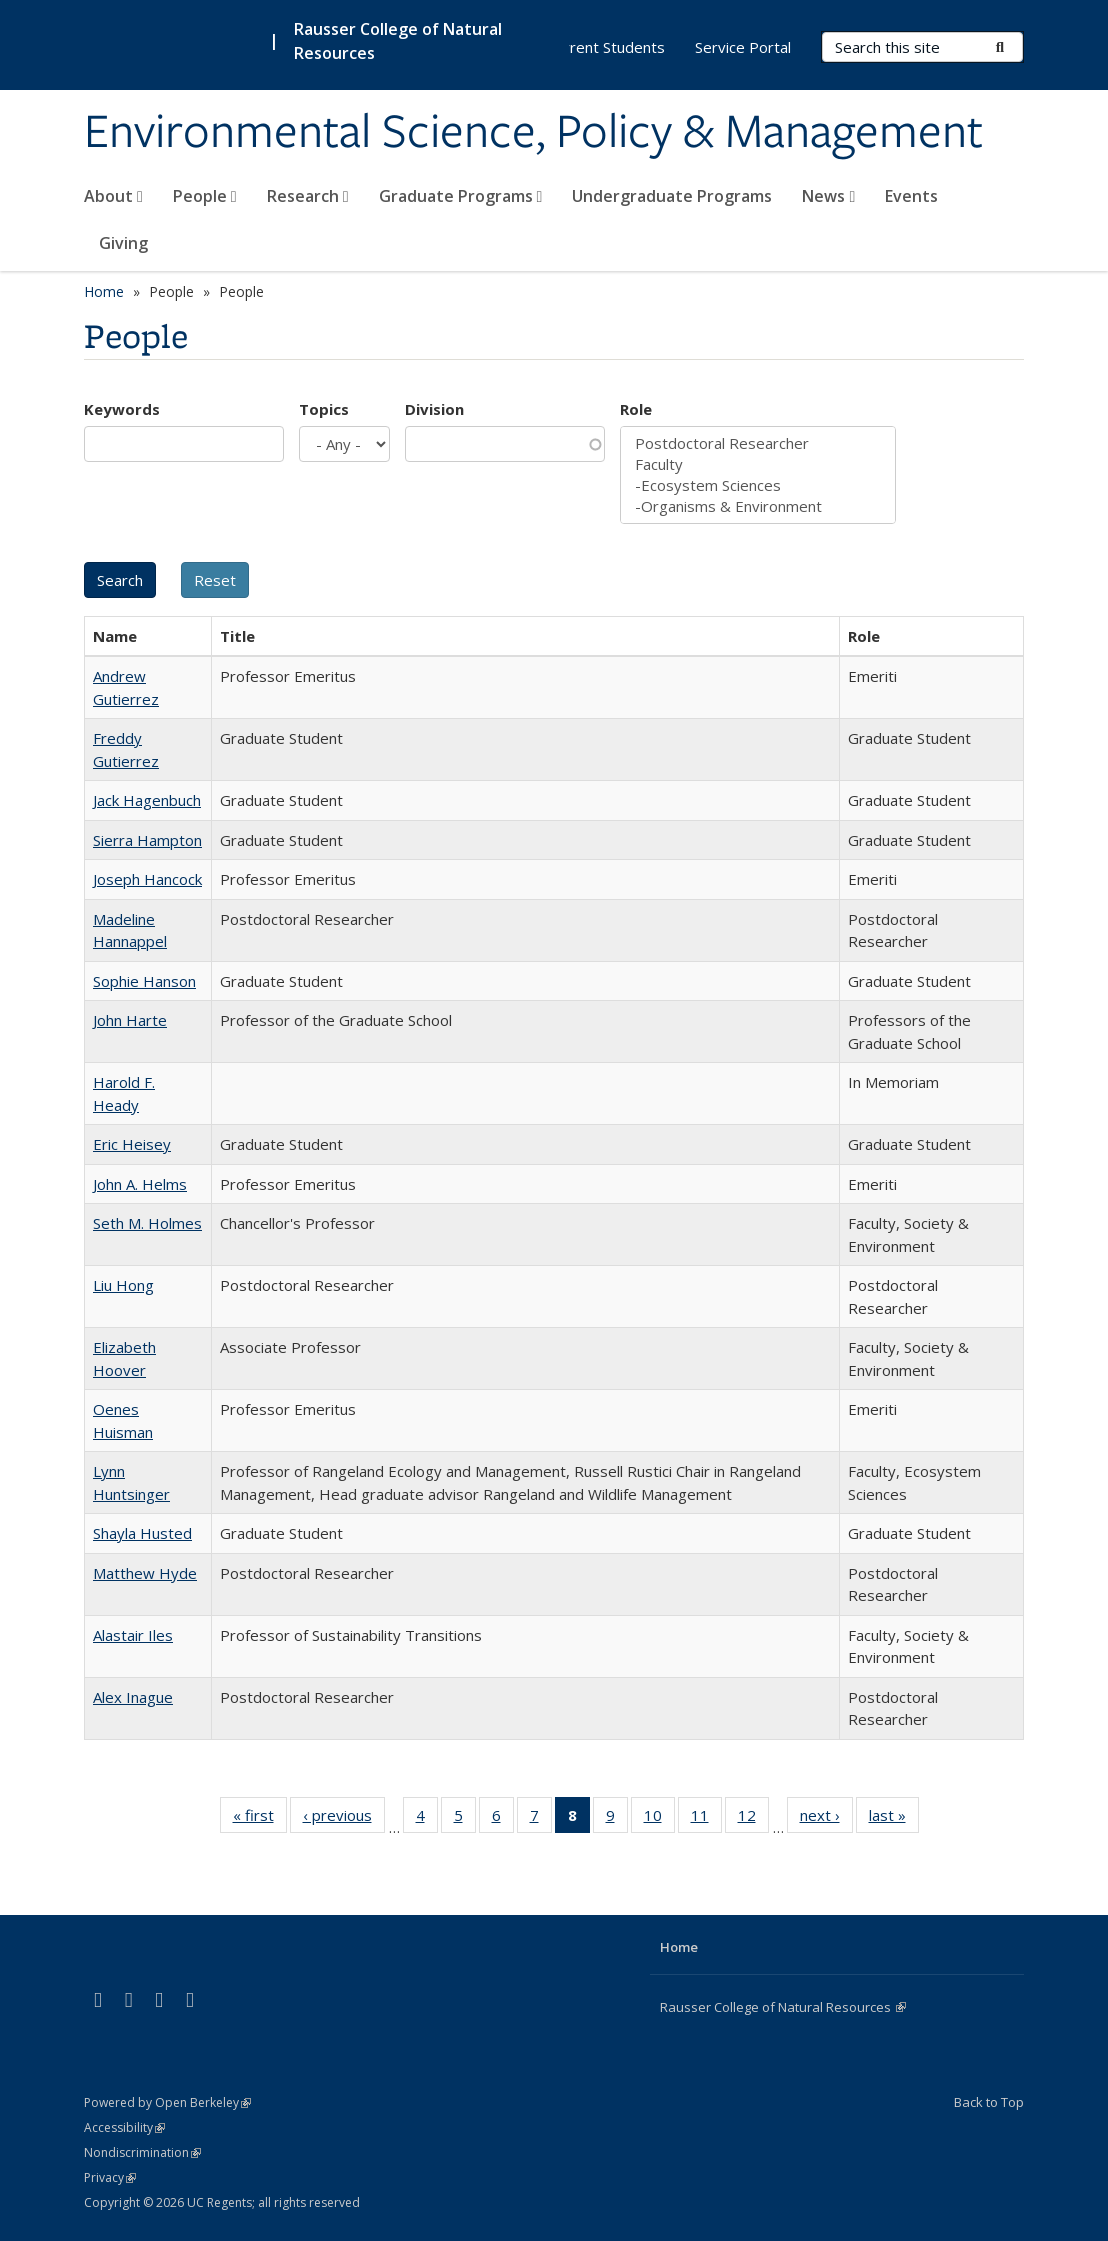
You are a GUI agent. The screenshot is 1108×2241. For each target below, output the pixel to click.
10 (659, 1819)
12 (753, 1819)
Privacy (110, 2177)
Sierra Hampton (147, 840)
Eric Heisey (132, 1144)
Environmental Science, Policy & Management (533, 133)
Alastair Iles (133, 1635)
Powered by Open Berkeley (167, 2102)
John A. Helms (140, 1184)
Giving (123, 243)
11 (706, 1819)
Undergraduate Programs (672, 196)
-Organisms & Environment (758, 506)
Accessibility (124, 2127)
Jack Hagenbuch (147, 800)
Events (911, 196)
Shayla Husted (142, 1533)
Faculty (758, 464)
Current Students (606, 47)
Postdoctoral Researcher (758, 443)
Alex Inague (133, 1697)
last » (894, 1819)
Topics (324, 409)
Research (308, 196)
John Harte (130, 1020)
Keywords (122, 409)
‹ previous (344, 1819)
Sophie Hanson (144, 981)
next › (826, 1819)
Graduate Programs (461, 196)
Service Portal (743, 47)
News (828, 196)
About (113, 196)
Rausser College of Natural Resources (783, 2007)
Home (104, 291)
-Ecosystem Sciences (758, 485)
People (205, 196)
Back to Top (989, 2102)
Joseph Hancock (147, 879)
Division (434, 409)
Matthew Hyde (145, 1573)
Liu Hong (123, 1285)
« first (260, 1819)
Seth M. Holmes (147, 1223)
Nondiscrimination (142, 2152)
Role (636, 409)
